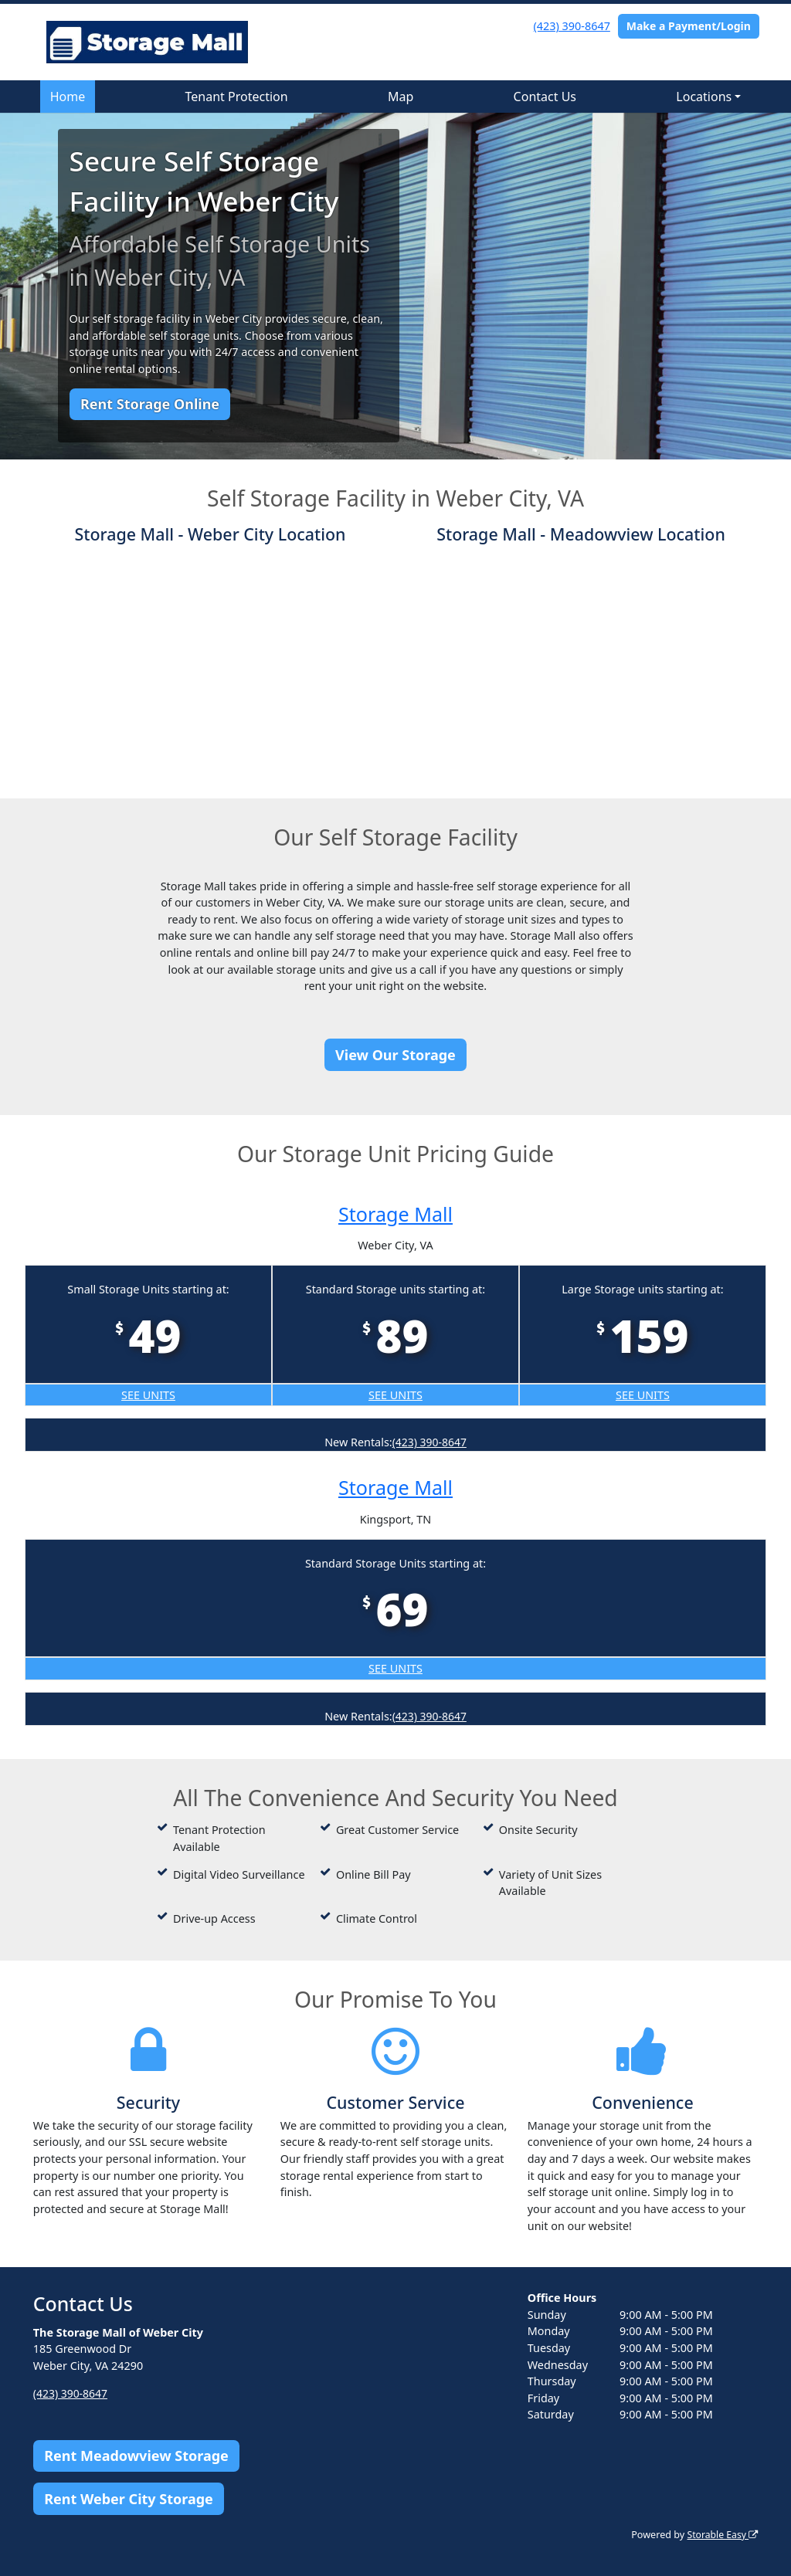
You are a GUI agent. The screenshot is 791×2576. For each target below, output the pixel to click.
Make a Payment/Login (688, 26)
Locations (704, 96)
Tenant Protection (236, 96)
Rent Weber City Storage (128, 2498)
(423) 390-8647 (572, 26)
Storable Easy (721, 2534)
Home (68, 96)
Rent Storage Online (149, 404)
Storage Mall (395, 1213)
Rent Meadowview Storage (136, 2455)
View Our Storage (395, 1055)
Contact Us (545, 96)
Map (400, 96)
